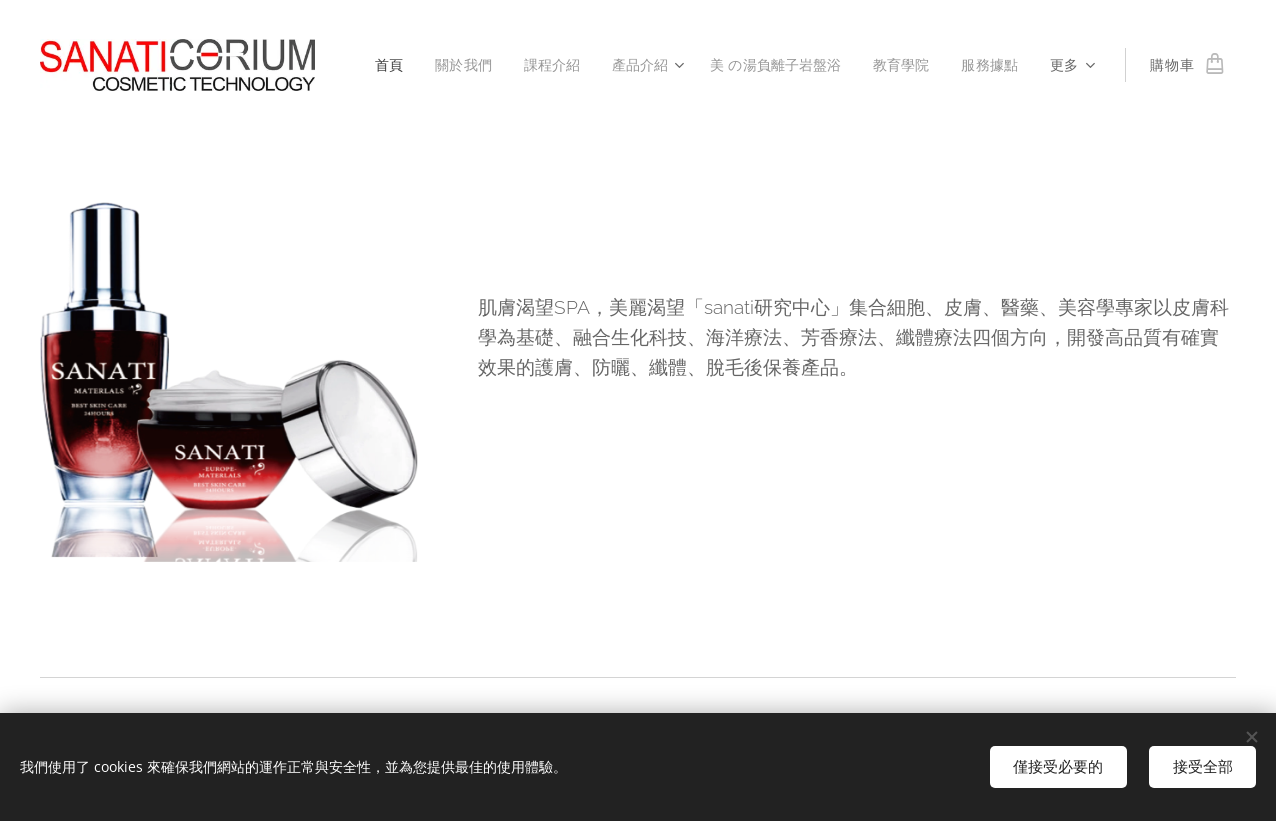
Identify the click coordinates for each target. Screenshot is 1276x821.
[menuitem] (377, 65)
